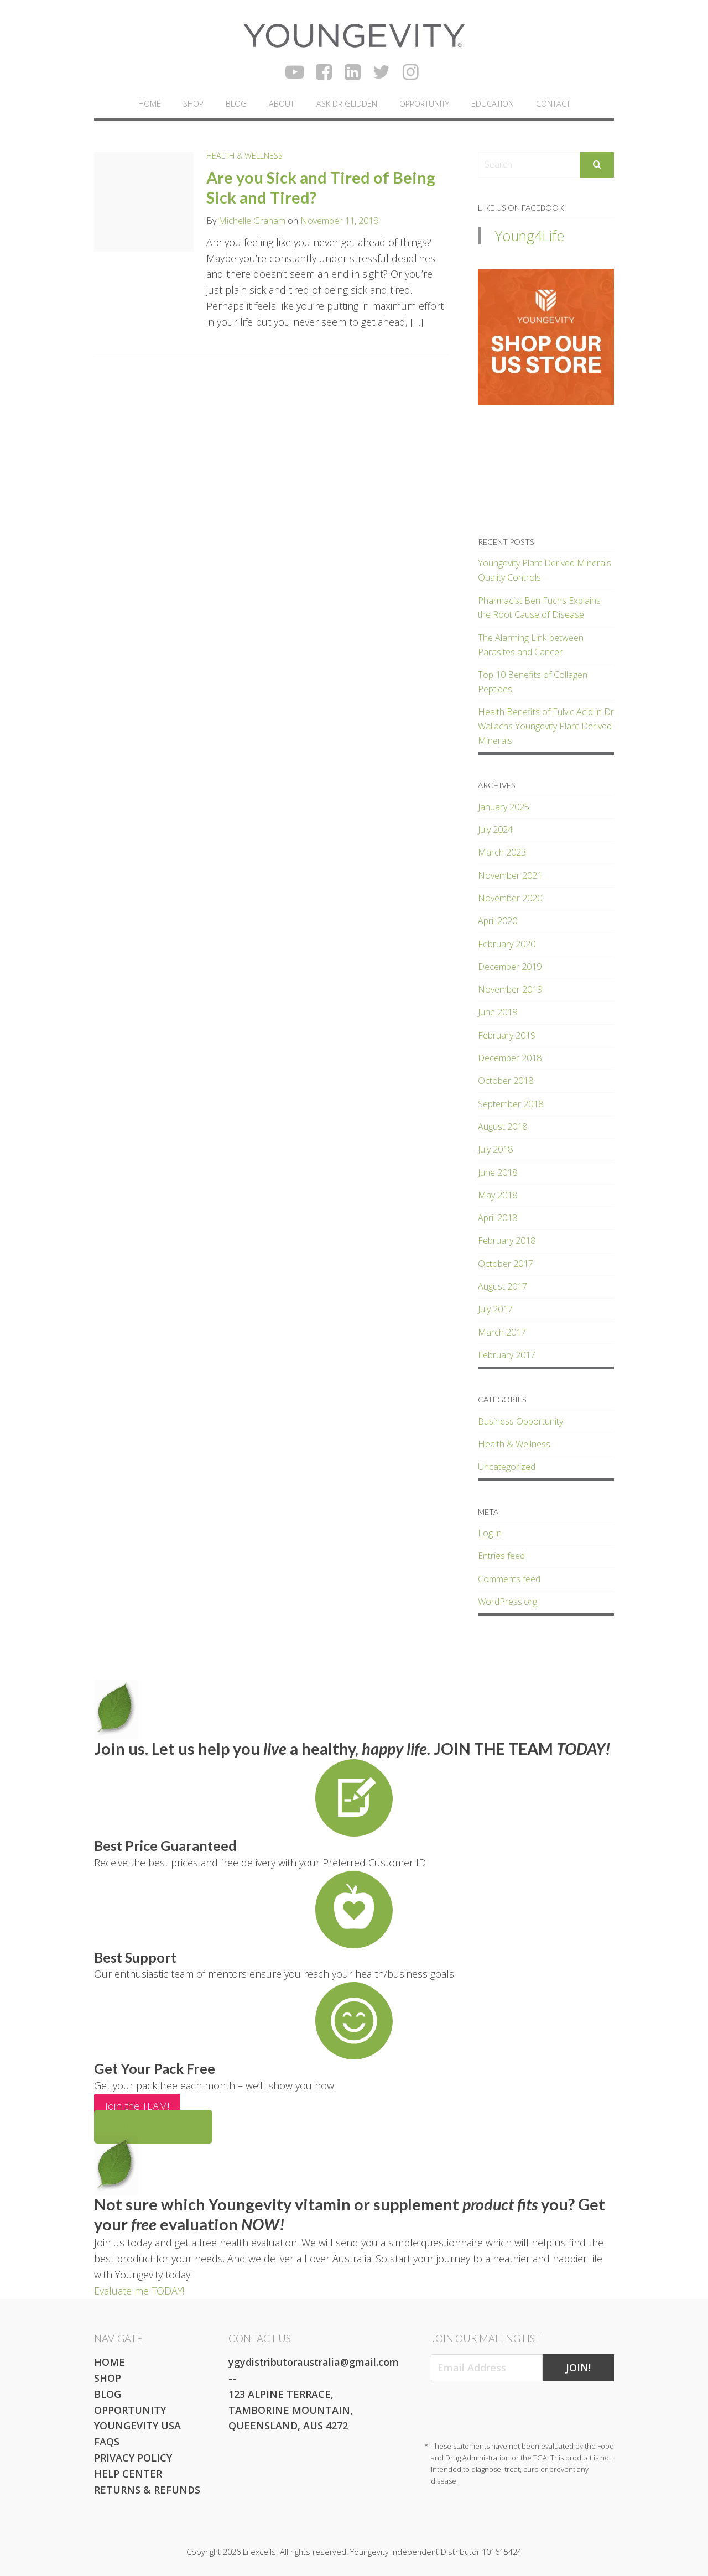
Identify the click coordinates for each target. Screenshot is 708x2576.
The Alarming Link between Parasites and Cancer (531, 645)
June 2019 (497, 1012)
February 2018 (506, 1240)
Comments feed (509, 1579)
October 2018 (505, 1081)
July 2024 (495, 829)
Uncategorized (506, 1467)
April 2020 (497, 921)
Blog (236, 103)
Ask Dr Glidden (346, 103)
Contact (553, 103)
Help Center (128, 2473)
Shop (193, 103)
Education (492, 103)
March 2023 (502, 852)
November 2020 (510, 898)
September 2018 (510, 1104)
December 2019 (510, 967)
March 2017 (502, 1332)
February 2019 (506, 1035)
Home (149, 103)
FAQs (106, 2441)
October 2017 (505, 1264)
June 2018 (497, 1172)
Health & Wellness (244, 155)
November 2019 (510, 989)
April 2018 (497, 1218)
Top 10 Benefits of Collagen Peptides (532, 682)
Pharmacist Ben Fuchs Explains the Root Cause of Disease (539, 608)
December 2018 (510, 1058)
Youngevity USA (137, 2425)
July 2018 (495, 1149)
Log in (490, 1533)
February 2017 (506, 1355)
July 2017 (495, 1309)
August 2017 (502, 1286)
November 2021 (510, 875)
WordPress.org (507, 1601)
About (281, 103)
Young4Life (529, 235)
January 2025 (503, 807)
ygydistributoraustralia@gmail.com (313, 2362)
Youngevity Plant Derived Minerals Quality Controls (544, 570)
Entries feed (501, 1556)
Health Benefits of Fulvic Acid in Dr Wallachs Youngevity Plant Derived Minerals (546, 726)
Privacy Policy (133, 2457)
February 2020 (506, 944)
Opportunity (424, 103)
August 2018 (502, 1126)
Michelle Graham (251, 221)
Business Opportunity (520, 1421)
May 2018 (497, 1195)
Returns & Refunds (147, 2489)
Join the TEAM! (137, 2106)
